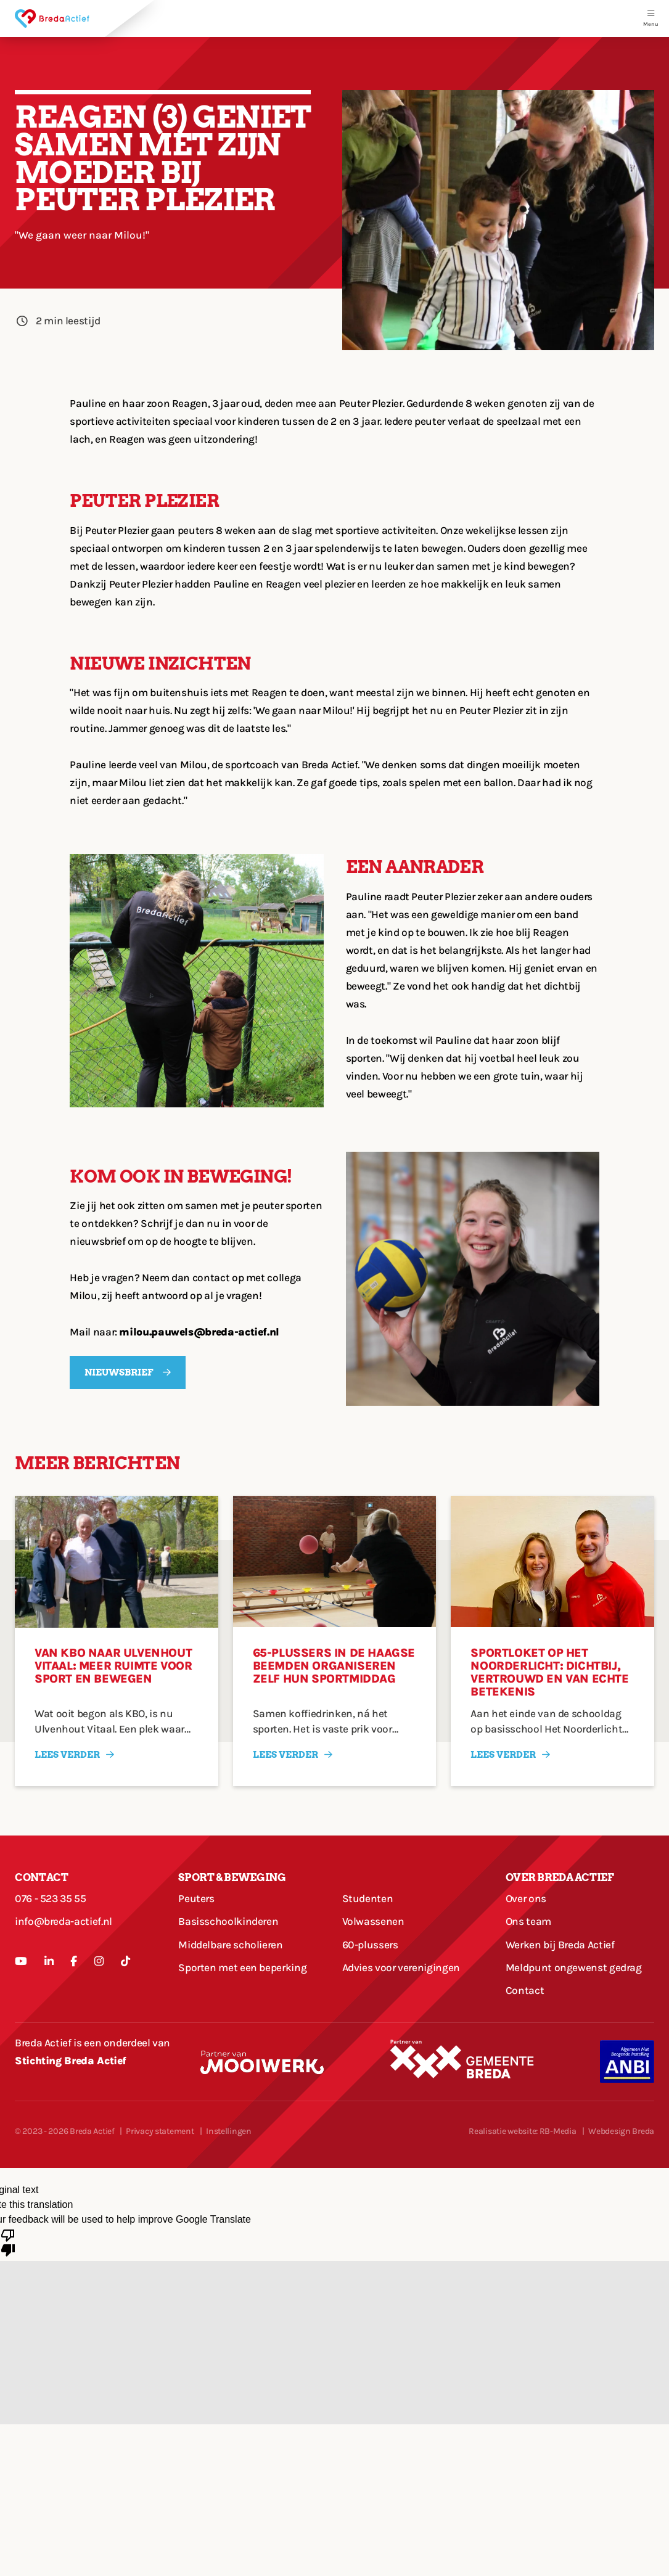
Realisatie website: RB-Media (522, 2131)
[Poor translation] (8, 2242)
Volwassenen (373, 1921)
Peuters (196, 1898)
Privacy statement (160, 2131)
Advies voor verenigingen (401, 1967)
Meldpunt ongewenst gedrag (574, 1967)
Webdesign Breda (621, 2131)
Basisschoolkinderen (228, 1921)
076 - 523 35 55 (50, 1898)
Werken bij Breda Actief (560, 1944)
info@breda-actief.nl (63, 1921)
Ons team (528, 1921)
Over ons (526, 1898)
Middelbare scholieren (230, 1944)
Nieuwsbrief (118, 1372)
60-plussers (370, 1944)
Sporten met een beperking (242, 1967)
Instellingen (229, 2131)
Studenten (367, 1898)
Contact (525, 1990)
